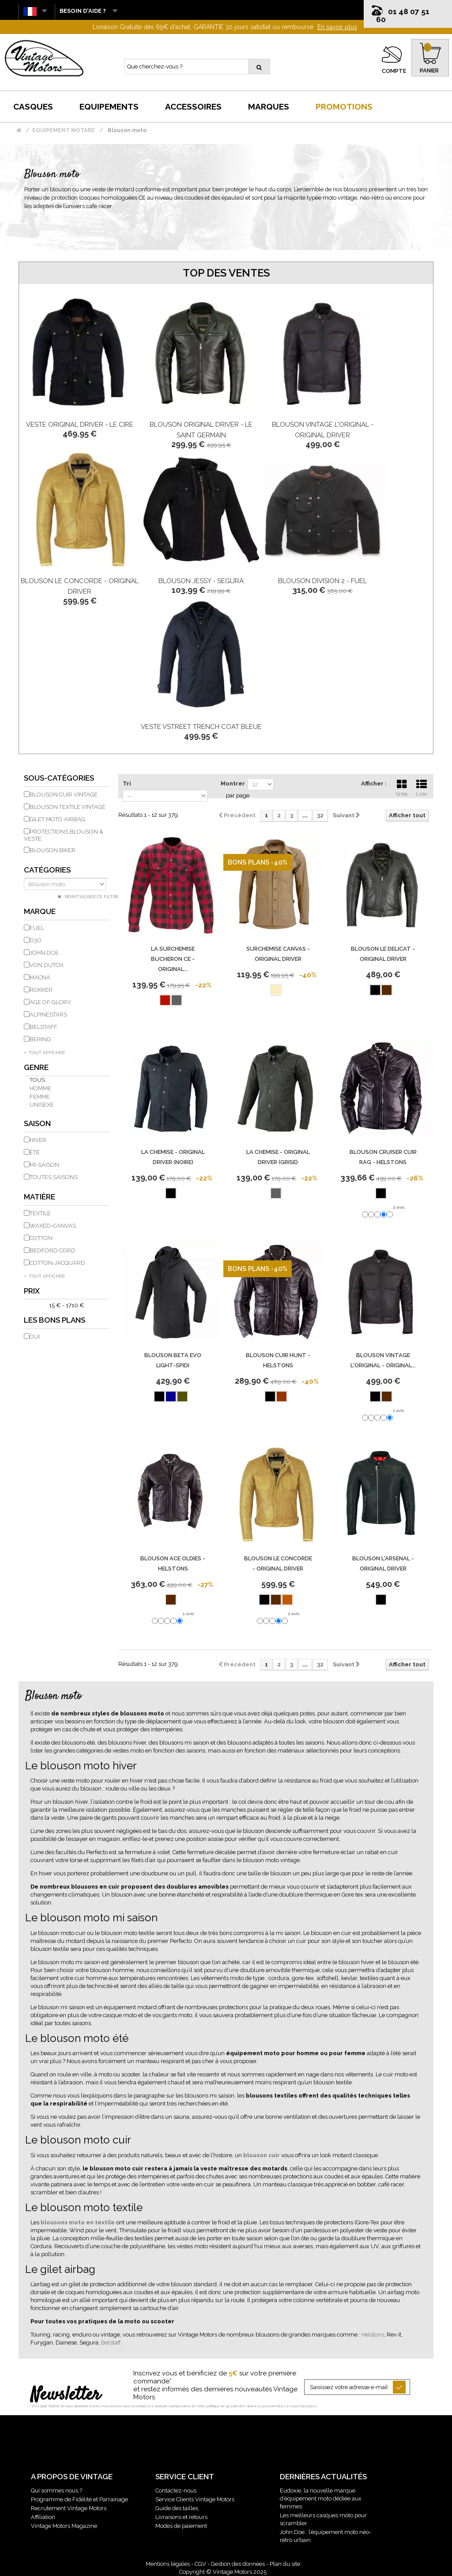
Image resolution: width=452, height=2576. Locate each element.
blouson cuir (261, 2155)
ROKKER (41, 989)
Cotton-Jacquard (57, 1263)
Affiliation (43, 2517)
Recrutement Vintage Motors (68, 2508)
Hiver (38, 1140)
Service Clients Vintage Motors (194, 2499)
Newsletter (65, 2395)
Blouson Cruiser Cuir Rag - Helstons (383, 1157)
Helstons (373, 2334)
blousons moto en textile (78, 2222)
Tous (37, 1080)
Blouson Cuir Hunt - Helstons (278, 1360)
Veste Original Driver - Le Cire (79, 425)
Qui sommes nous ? (56, 2490)
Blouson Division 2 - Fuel (322, 581)
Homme (40, 1088)
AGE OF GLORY (50, 1002)
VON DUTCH (46, 965)
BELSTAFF (43, 1027)
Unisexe (42, 1104)
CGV (200, 2564)
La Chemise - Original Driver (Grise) (278, 1157)
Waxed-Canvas (53, 1225)
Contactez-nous (175, 2490)
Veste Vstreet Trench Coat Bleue (201, 727)
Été (35, 1152)
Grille (402, 787)
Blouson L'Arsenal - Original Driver (383, 1563)
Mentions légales (168, 2564)
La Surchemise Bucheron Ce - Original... (173, 958)
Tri (127, 783)
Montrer (233, 783)
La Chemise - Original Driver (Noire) (173, 1157)
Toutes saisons (54, 1177)
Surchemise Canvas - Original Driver (278, 953)
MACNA (40, 977)
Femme (40, 1096)
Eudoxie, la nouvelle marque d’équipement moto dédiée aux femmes (321, 2498)
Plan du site (285, 2564)
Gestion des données (238, 2564)
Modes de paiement (181, 2526)
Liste (421, 787)
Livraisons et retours (181, 2517)
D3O (35, 940)
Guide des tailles (176, 2508)
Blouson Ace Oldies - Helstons (172, 1563)
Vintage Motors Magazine (64, 2526)
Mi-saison (44, 1164)
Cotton (41, 1238)
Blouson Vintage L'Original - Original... (383, 1360)
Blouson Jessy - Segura (201, 581)
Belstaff (111, 2342)
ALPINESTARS (48, 1014)
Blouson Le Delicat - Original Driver (383, 953)
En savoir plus (337, 26)
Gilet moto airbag (57, 819)
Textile (40, 1213)
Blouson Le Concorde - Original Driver (278, 1563)
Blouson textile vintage (67, 807)
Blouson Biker (52, 850)
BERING (40, 1039)
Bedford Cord (52, 1250)
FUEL (37, 928)
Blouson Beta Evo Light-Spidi (172, 1360)
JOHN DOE (44, 952)
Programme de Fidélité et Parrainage (79, 2499)
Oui (35, 1336)
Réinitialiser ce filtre (91, 896)
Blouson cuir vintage (64, 794)
